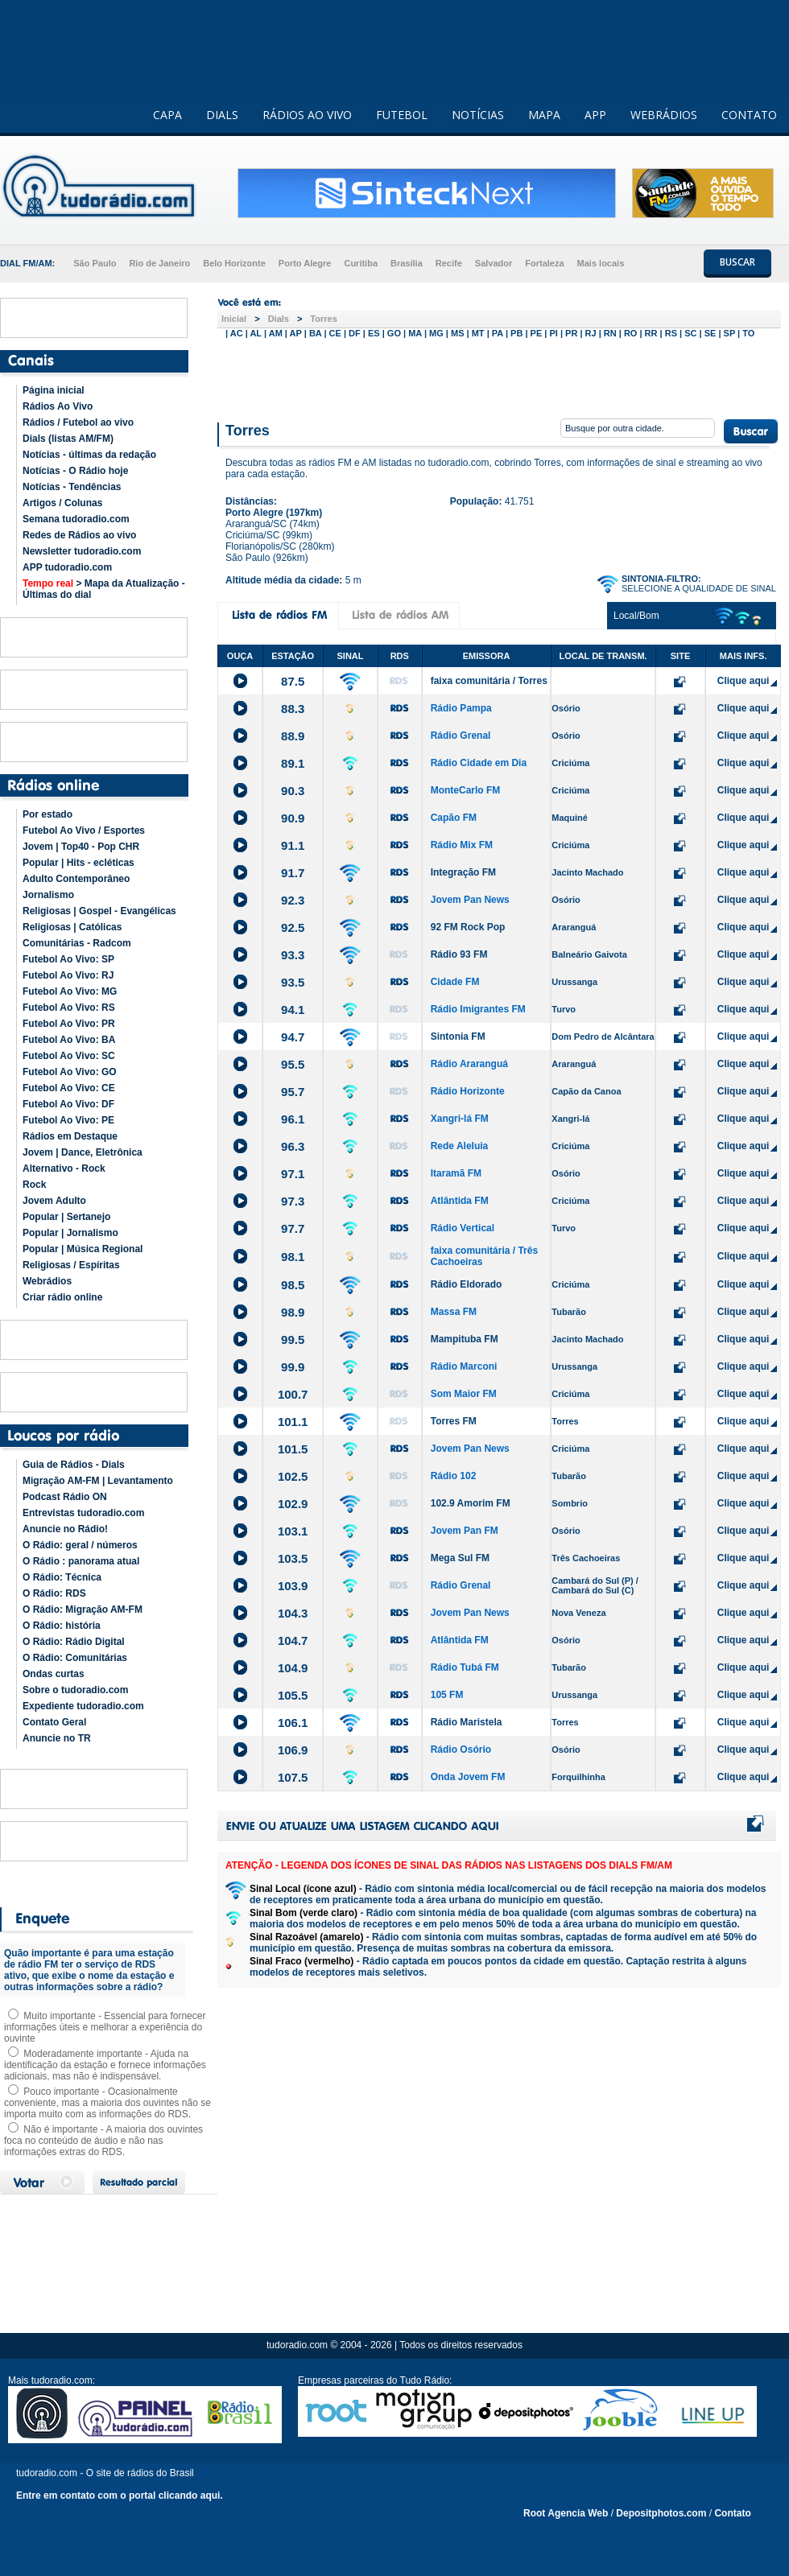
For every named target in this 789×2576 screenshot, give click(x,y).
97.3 (292, 1201)
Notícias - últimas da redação (89, 454)
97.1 (292, 1174)
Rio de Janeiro (159, 263)
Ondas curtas (54, 1674)
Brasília (406, 263)
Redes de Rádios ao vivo (79, 535)
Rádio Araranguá (469, 1064)
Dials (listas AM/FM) (68, 438)
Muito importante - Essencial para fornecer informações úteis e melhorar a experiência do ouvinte (104, 2027)
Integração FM (463, 872)
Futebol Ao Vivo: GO (70, 1072)
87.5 (292, 681)
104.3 (293, 1613)
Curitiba (361, 263)
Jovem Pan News (470, 899)
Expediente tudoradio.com (83, 1706)
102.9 (293, 1504)
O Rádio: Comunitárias (75, 1657)
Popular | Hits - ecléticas (78, 862)
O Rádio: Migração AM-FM (83, 1609)
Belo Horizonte (234, 263)
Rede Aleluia (460, 1146)
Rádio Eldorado (466, 1284)
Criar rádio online (62, 1297)
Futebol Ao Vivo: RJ (68, 975)
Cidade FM (455, 981)
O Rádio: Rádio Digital (74, 1641)
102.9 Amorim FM (470, 1503)
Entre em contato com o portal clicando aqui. (119, 2495)
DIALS (222, 114)
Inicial (233, 319)
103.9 (293, 1586)
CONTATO (749, 114)
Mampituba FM (464, 1339)
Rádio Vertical (462, 1228)
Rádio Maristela (466, 1722)
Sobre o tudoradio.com (75, 1690)
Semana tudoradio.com (76, 519)
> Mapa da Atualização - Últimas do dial (104, 589)
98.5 (292, 1285)
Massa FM (454, 1311)
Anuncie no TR (57, 1738)
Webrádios (47, 1281)
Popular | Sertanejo (66, 1216)
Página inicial (54, 390)
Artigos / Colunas (62, 503)
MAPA (544, 114)
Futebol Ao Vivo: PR (69, 1023)
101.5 (293, 1449)
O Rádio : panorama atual (81, 1561)
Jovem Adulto (54, 1200)
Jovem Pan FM (464, 1530)
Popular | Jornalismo (70, 1233)
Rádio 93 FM (459, 954)
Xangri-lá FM (460, 1118)
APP (595, 114)
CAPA (167, 114)
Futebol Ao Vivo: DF (68, 1104)
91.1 (292, 845)
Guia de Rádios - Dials (74, 1464)
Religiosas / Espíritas (71, 1265)
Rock (34, 1184)
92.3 (292, 900)
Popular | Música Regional (83, 1249)
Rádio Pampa (461, 708)
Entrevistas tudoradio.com (83, 1513)
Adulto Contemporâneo (76, 878)
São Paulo (94, 263)
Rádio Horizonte (468, 1091)
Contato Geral (54, 1722)
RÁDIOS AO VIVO (307, 114)
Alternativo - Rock (64, 1168)
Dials (278, 319)
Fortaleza (544, 263)
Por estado (47, 814)
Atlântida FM (460, 1200)
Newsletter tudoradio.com (82, 551)
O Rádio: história (62, 1625)
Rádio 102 (454, 1476)
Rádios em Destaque (70, 1136)
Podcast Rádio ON (65, 1496)
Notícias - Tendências (72, 487)
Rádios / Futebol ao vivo (78, 422)
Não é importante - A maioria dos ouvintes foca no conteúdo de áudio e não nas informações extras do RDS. (103, 2141)
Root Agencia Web (565, 2513)
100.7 (293, 1394)
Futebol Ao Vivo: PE (68, 1120)
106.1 (293, 1722)
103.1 (293, 1531)
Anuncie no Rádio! (65, 1529)
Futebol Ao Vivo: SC (69, 1055)
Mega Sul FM (460, 1558)
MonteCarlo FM (466, 790)
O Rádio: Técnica (62, 1577)
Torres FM (454, 1421)
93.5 (292, 982)
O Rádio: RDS (54, 1593)
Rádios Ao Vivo (58, 406)
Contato (732, 2513)
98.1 (292, 1256)
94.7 (292, 1037)
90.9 (292, 818)
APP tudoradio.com (67, 567)
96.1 (292, 1119)
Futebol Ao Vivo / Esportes (84, 830)
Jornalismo (48, 895)
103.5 (293, 1558)
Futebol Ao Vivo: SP (68, 959)
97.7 (292, 1228)
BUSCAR (737, 262)
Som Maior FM (464, 1393)
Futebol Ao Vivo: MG (70, 991)
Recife (449, 263)
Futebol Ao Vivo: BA (69, 1039)
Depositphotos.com (661, 2513)
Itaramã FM (456, 1173)
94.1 (292, 1009)
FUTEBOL (402, 114)
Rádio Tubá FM (465, 1667)
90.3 (292, 791)
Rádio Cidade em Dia (479, 763)
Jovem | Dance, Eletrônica (83, 1152)
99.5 (292, 1339)
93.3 (292, 955)
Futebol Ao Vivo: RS (69, 1007)
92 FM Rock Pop (468, 927)
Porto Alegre (305, 263)
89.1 (292, 763)
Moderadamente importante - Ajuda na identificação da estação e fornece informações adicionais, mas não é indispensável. (105, 2065)
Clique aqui (743, 680)
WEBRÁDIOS (663, 114)
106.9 (293, 1750)
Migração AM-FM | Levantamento (98, 1480)
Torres (323, 319)
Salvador (493, 263)
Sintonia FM (458, 1036)
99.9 (292, 1367)
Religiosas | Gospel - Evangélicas (99, 911)
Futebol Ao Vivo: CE (69, 1088)
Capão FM (454, 817)
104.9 (293, 1668)
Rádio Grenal (461, 735)
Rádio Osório (461, 1749)
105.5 (293, 1695)
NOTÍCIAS (478, 114)
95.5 (292, 1064)
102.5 (293, 1476)
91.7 (292, 873)
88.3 (292, 708)
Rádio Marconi (464, 1366)
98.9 (292, 1312)
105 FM (447, 1694)
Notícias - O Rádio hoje (75, 470)
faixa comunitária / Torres (489, 680)
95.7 (292, 1091)
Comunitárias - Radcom (77, 943)
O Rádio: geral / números (80, 1545)
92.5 (292, 927)
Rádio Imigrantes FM (478, 1009)
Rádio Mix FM (462, 845)
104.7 (293, 1640)
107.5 (293, 1777)
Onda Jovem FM (468, 1777)
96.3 (292, 1146)
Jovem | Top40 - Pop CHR (81, 846)
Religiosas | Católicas (72, 927)
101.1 (293, 1421)
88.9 (292, 736)
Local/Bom (636, 615)
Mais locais (601, 263)
